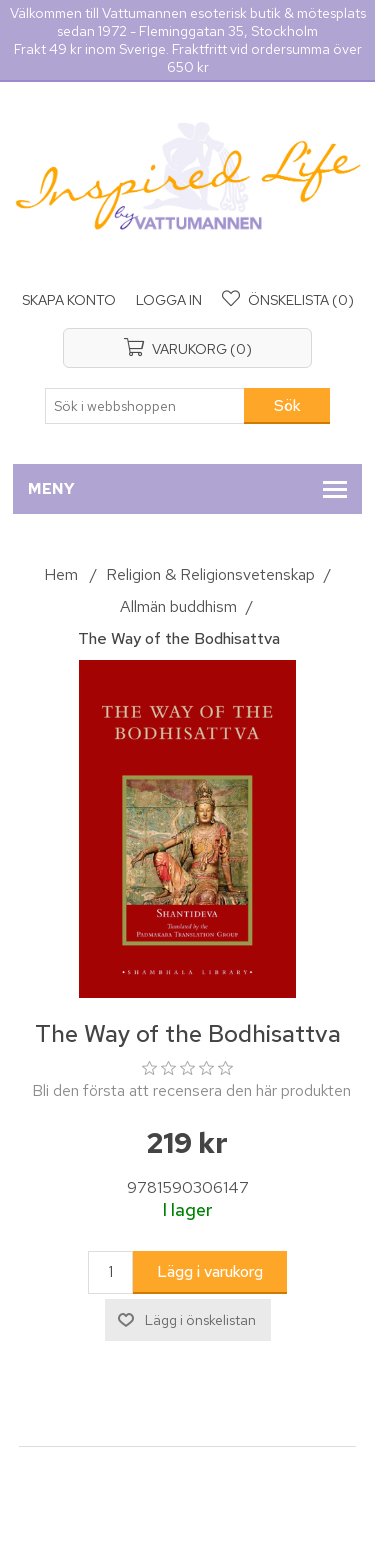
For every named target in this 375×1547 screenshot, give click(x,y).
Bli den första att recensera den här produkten (191, 1090)
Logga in (169, 300)
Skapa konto (69, 300)
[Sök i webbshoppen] (145, 406)
